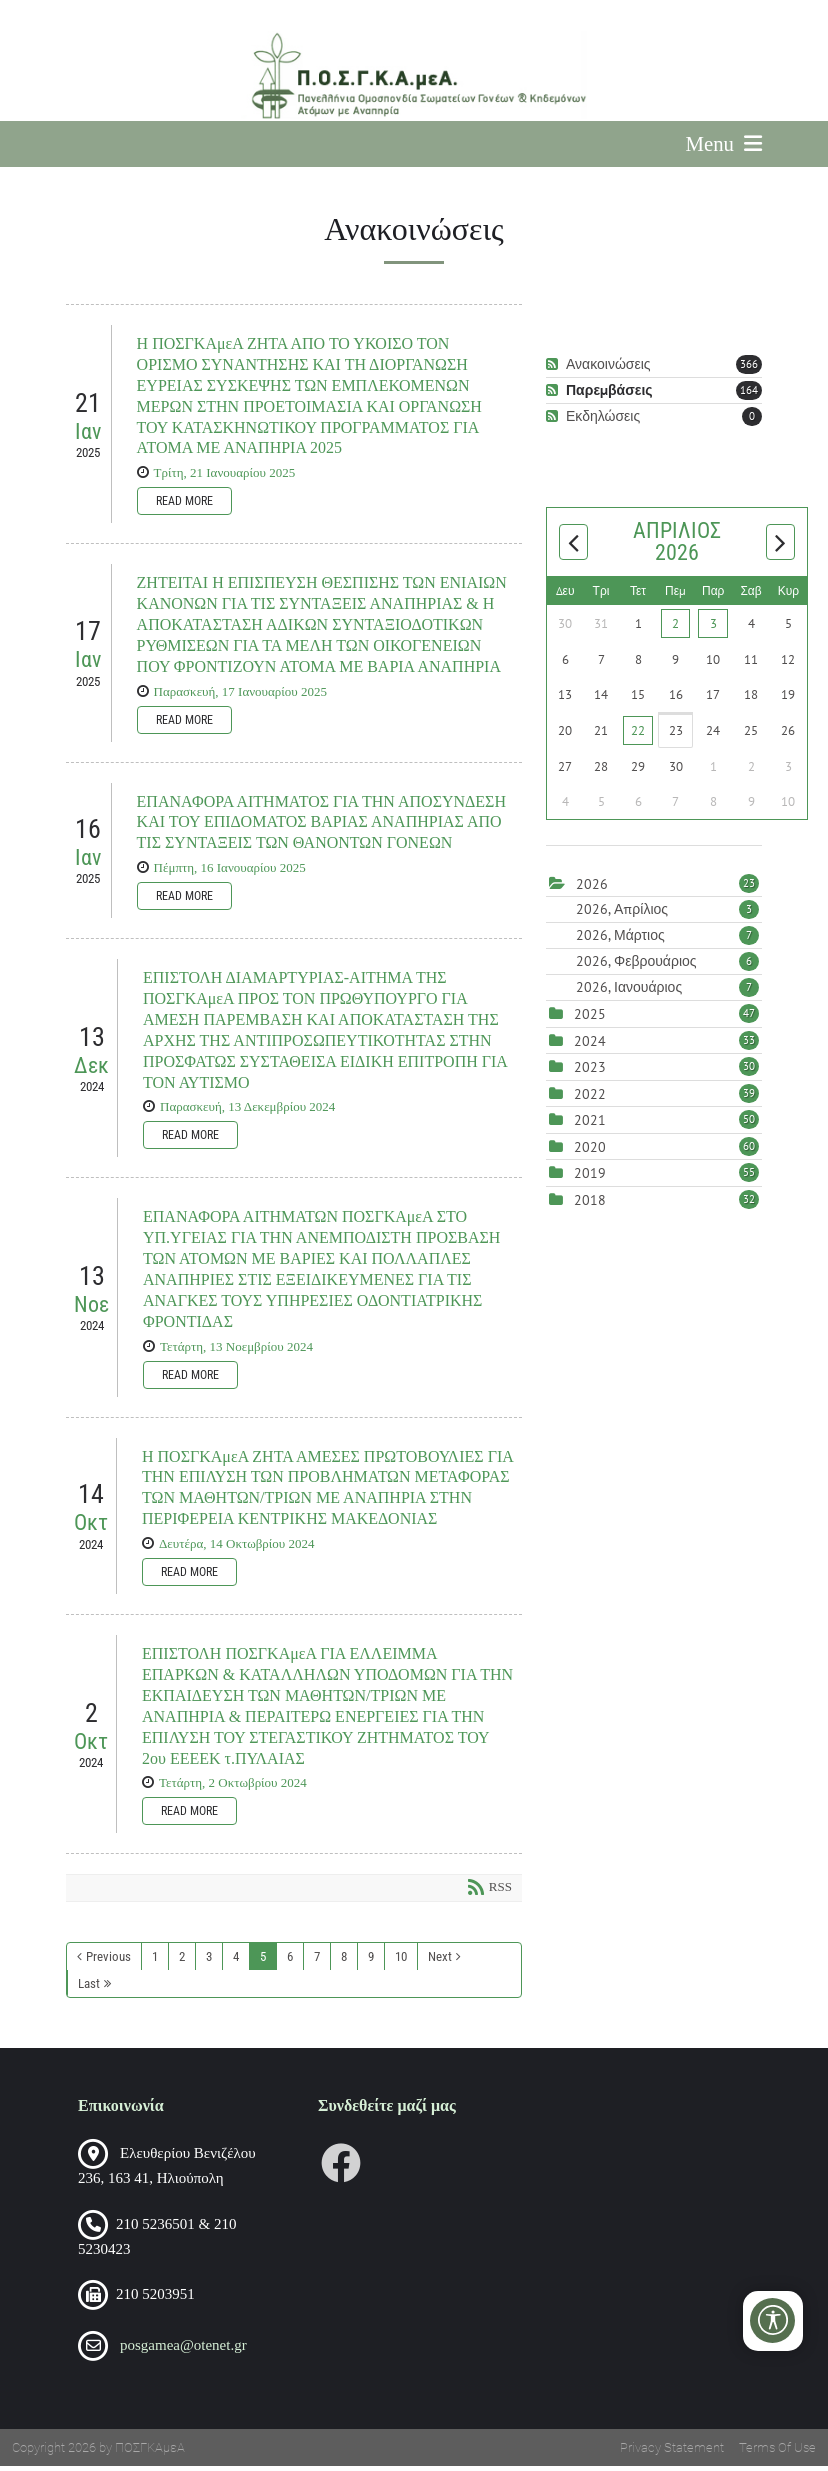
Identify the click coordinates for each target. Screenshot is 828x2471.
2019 (590, 1179)
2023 (590, 1073)
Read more (184, 506)
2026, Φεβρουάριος (667, 967)
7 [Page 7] (317, 1961)
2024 (590, 1046)
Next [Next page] (440, 1961)
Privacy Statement (672, 2452)
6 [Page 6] (290, 1961)
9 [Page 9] (371, 1961)
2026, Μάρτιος (667, 941)
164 (749, 395)
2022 (590, 1099)
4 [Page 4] (236, 1961)
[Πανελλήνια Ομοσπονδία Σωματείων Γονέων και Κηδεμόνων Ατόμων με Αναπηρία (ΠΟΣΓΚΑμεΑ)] (413, 76)
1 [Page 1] (155, 1961)
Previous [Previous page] (108, 1961)
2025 (590, 1020)
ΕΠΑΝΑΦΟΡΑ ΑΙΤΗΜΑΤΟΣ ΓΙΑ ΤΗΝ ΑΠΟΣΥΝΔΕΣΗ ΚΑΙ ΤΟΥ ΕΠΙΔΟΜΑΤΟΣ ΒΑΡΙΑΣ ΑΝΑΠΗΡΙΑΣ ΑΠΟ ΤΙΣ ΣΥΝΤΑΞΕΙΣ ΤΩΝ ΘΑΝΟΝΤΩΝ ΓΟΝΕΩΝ (321, 827)
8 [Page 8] (344, 1961)
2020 (590, 1152)
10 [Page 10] (401, 1961)
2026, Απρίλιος (667, 915)
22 (638, 735)
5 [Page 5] (263, 1961)
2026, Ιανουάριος (667, 993)
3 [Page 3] (209, 1961)
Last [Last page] (89, 1988)
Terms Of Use (777, 2452)
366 (749, 369)
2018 (590, 1205)
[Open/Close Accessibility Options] (773, 2320)
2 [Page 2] (182, 1961)
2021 (590, 1126)
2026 (592, 889)
